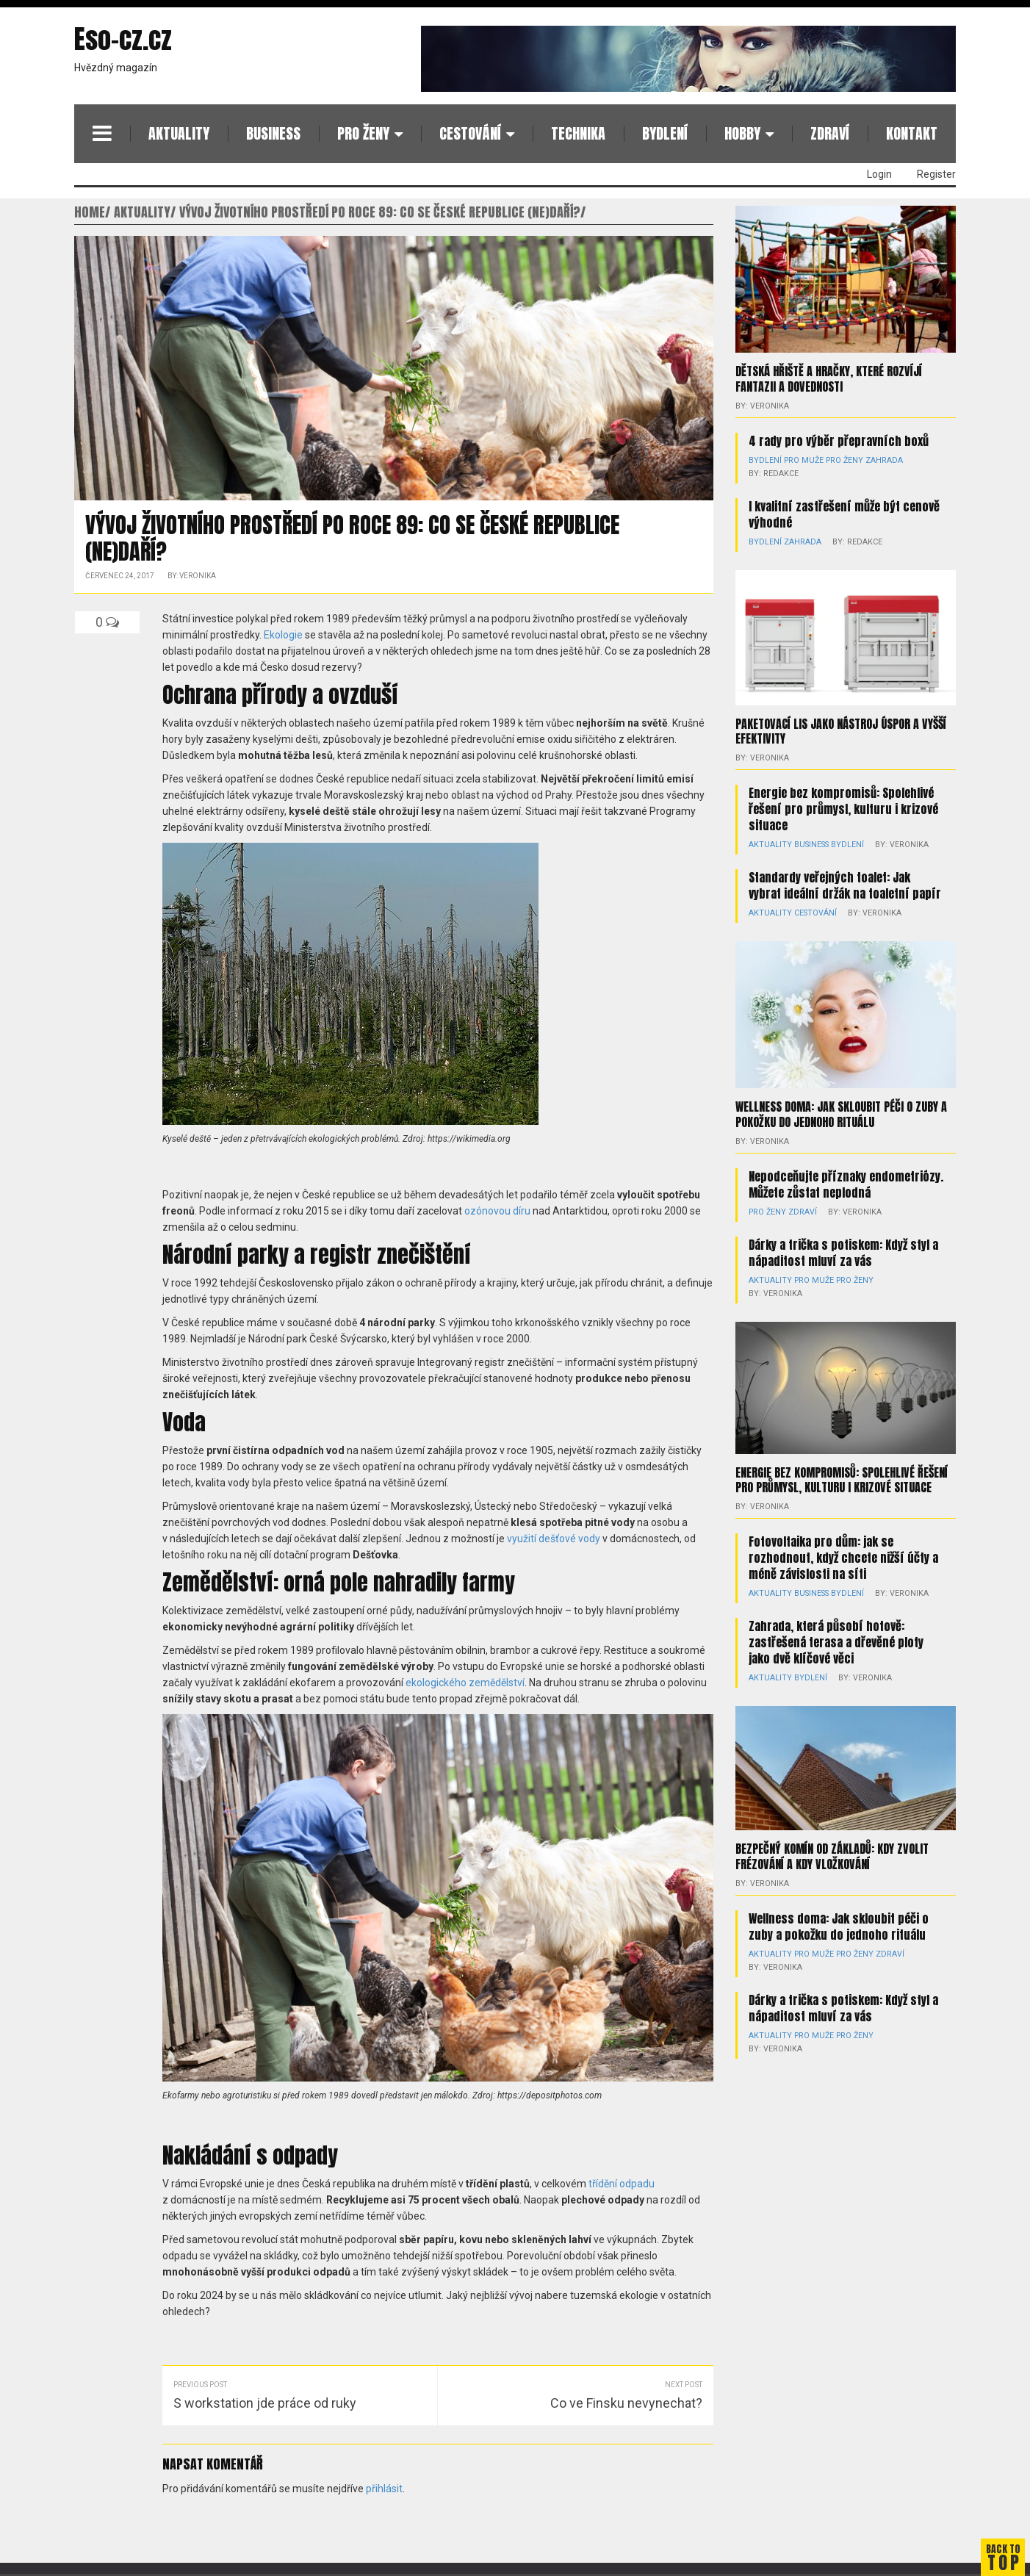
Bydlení (665, 133)
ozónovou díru (497, 1211)
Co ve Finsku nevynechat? (626, 2403)
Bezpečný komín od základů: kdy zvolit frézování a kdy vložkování (832, 1839)
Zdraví (829, 133)
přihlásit (384, 2488)
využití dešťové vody (553, 1538)
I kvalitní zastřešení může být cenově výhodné (844, 513)
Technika (578, 133)
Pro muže (799, 459)
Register (936, 174)
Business (273, 133)
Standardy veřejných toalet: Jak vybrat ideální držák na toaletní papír (845, 883)
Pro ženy (363, 133)
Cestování (470, 133)
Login (879, 174)
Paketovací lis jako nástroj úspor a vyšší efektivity (840, 729)
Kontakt (911, 133)
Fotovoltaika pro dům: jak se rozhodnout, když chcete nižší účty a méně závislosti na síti (843, 1541)
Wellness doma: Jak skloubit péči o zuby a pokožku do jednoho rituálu (841, 1111)
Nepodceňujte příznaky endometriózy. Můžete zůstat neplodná (846, 1181)
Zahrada (873, 459)
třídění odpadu (621, 2184)
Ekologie (283, 635)
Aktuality (178, 133)
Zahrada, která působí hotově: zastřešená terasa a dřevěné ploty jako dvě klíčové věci (836, 1625)
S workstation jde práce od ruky (264, 2403)
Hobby (742, 133)
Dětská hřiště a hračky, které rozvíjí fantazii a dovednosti (828, 378)
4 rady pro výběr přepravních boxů (839, 439)
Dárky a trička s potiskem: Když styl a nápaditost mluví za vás (843, 1249)
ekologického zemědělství (465, 1682)
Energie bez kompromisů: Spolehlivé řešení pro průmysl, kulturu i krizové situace (843, 807)
